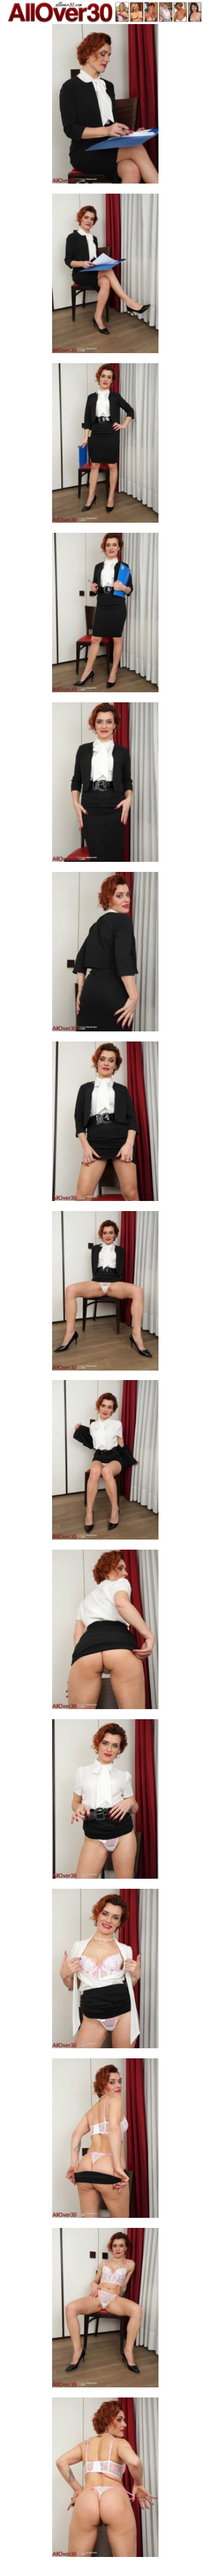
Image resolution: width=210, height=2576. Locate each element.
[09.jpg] (105, 1463)
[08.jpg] (105, 1294)
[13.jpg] (105, 2141)
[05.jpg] (105, 785)
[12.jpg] (105, 1972)
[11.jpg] (105, 1802)
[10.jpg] (105, 1633)
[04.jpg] (105, 616)
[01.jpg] (105, 107)
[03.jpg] (105, 446)
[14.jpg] (105, 2311)
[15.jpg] (105, 2480)
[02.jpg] (105, 277)
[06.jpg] (105, 955)
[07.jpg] (105, 1124)
